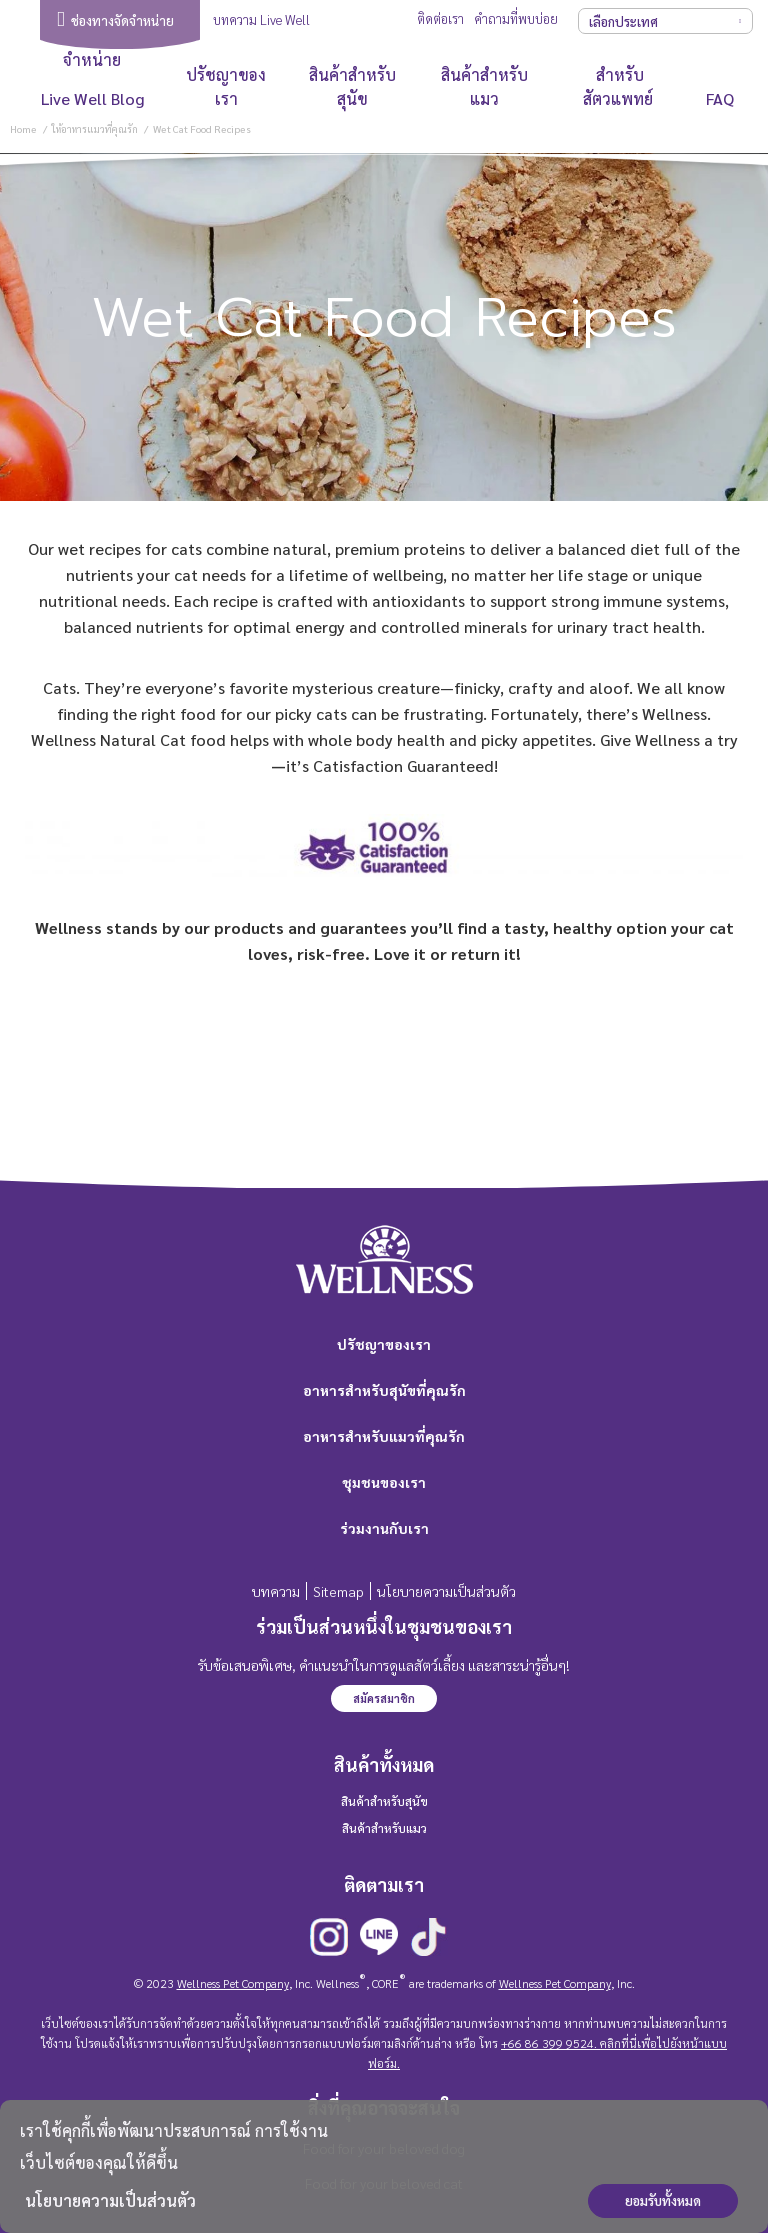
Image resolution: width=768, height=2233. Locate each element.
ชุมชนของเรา (384, 1482)
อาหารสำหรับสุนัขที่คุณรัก (384, 1390)
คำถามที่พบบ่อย (516, 18)
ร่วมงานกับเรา (384, 1528)
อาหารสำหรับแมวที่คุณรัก (384, 1436)
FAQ (720, 98)
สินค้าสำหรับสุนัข (352, 86)
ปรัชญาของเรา (226, 86)
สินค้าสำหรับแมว (484, 86)
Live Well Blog (92, 98)
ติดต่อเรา (440, 18)
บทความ (276, 1591)
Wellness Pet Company (233, 1983)
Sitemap (338, 1591)
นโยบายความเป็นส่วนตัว (110, 2200)
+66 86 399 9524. (549, 2043)
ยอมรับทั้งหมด (663, 2200)
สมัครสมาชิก (384, 1698)
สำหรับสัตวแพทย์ (620, 86)
